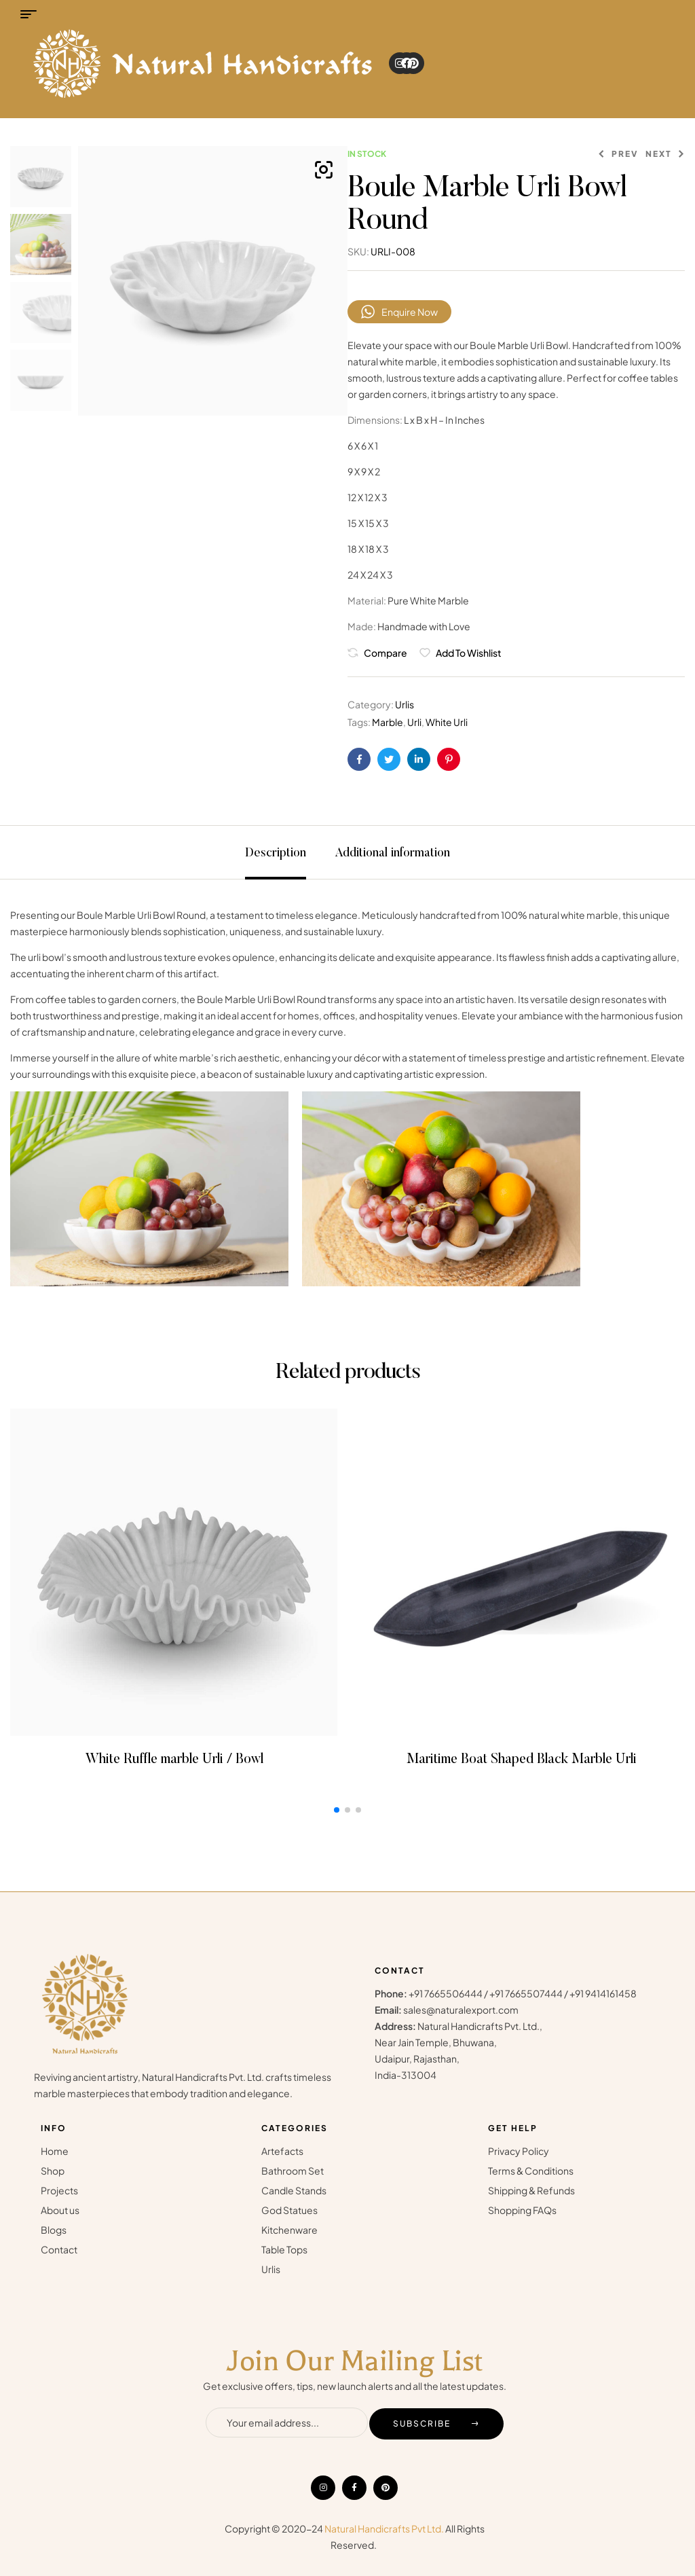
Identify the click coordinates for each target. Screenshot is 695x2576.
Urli (414, 722)
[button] (324, 170)
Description (275, 854)
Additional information (392, 854)
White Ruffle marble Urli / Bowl (174, 1759)
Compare (385, 653)
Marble (387, 722)
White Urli (447, 722)
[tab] (275, 852)
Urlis (404, 704)
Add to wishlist (469, 653)
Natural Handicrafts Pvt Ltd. (384, 2528)
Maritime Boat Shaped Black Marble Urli (522, 1759)
